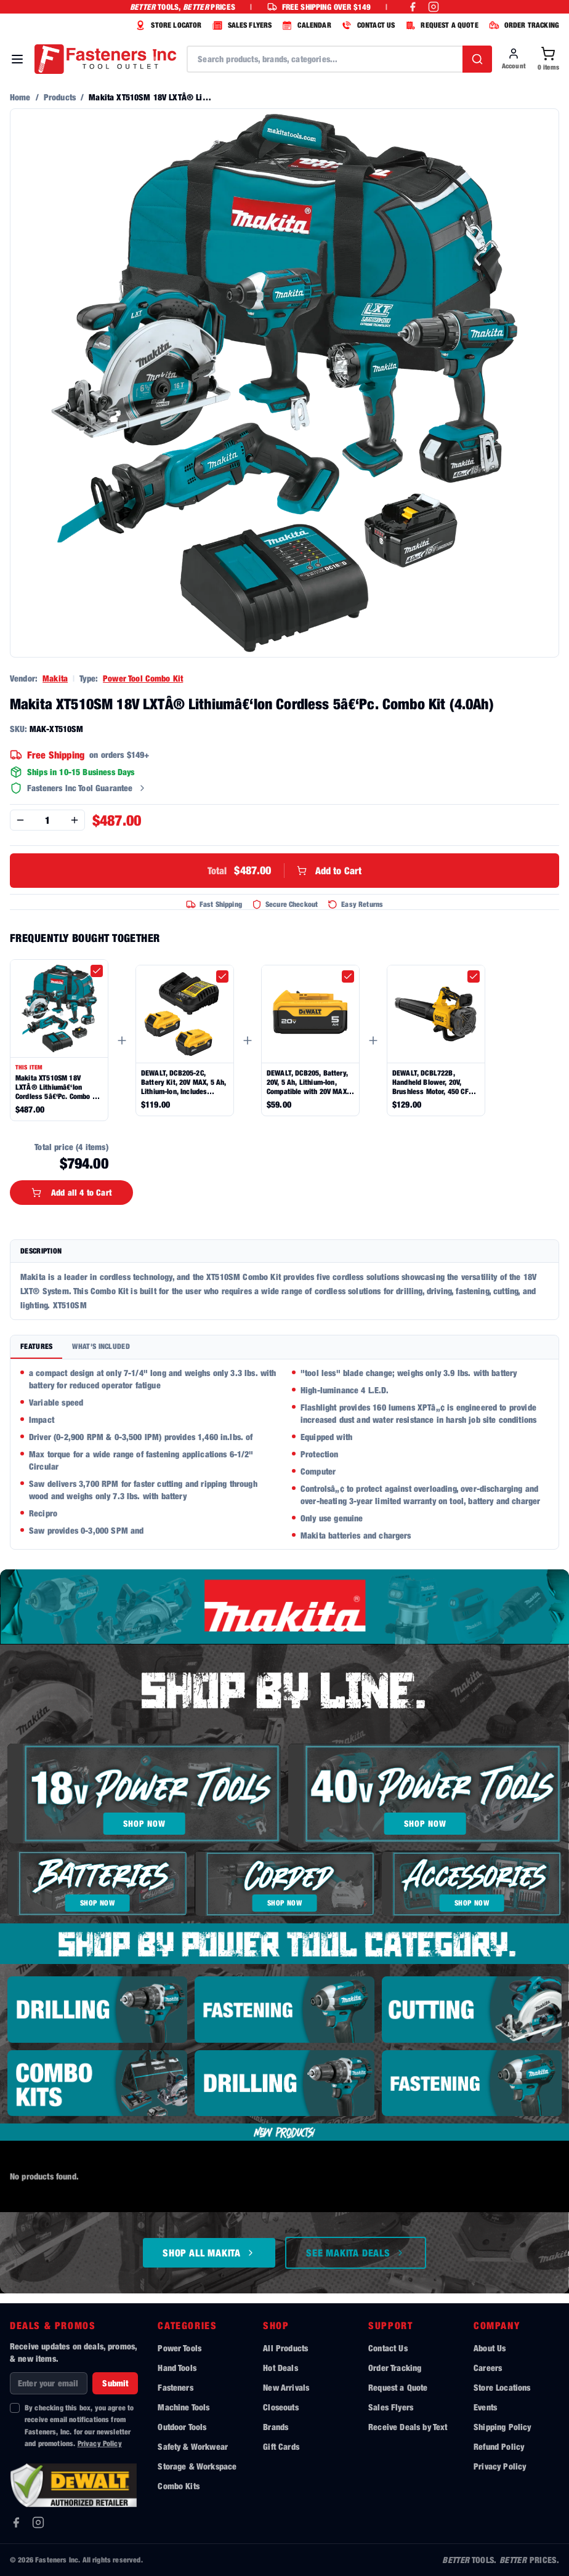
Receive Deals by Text (407, 2426)
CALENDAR (305, 25)
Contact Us (388, 2348)
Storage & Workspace (197, 2466)
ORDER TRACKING (522, 25)
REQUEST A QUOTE (440, 25)
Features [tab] (36, 1346)
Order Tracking (394, 2367)
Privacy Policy (100, 2443)
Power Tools (179, 2348)
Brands (275, 2426)
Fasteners (175, 2387)
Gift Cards (281, 2446)
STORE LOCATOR (166, 25)
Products (60, 97)
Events (485, 2407)
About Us (490, 2348)
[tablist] (284, 1347)
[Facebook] (16, 2522)
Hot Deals (280, 2367)
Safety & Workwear (193, 2446)
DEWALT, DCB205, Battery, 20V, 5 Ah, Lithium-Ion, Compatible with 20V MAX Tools (307, 1082)
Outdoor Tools (182, 2426)
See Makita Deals (355, 2253)
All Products (285, 2348)
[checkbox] (97, 971)
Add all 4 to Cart (71, 1192)
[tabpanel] (284, 1454)
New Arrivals (286, 2387)
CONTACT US (367, 25)
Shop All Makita (209, 2253)
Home (20, 97)
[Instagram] (38, 2522)
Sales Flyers (390, 2407)
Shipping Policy (502, 2426)
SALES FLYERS (240, 25)
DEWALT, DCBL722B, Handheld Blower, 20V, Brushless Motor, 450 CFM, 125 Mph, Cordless (434, 1082)
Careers (488, 2367)
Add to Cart (285, 870)
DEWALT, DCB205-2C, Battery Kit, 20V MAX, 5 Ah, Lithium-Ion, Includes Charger (183, 1082)
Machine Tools (183, 2407)
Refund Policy (499, 2446)
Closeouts (280, 2407)
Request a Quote (397, 2387)
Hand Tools (177, 2367)
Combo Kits (179, 2486)
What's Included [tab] (101, 1346)
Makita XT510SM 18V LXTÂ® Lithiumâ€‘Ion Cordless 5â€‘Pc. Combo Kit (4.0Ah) (58, 1087)
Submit (115, 2383)
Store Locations (502, 2387)
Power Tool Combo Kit (143, 678)
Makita (55, 678)
